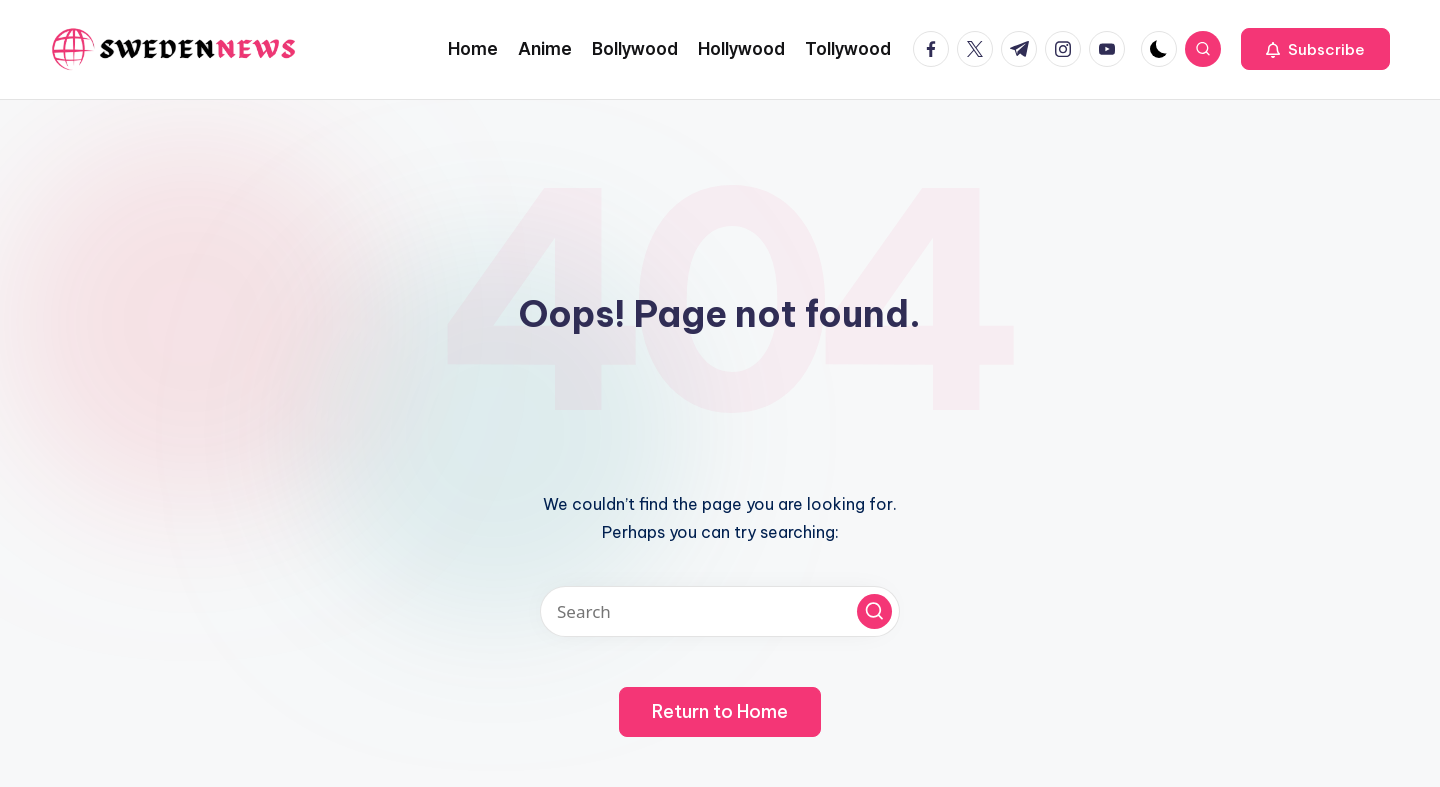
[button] (1315, 49)
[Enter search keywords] (720, 611)
